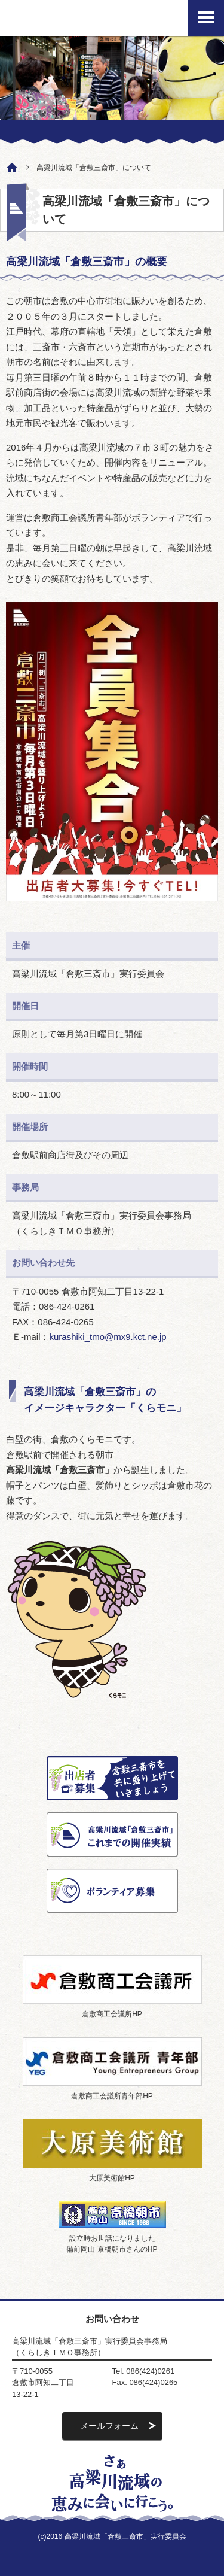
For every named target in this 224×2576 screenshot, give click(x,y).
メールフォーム (109, 2426)
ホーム (9, 166)
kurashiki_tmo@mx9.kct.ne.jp (108, 1337)
